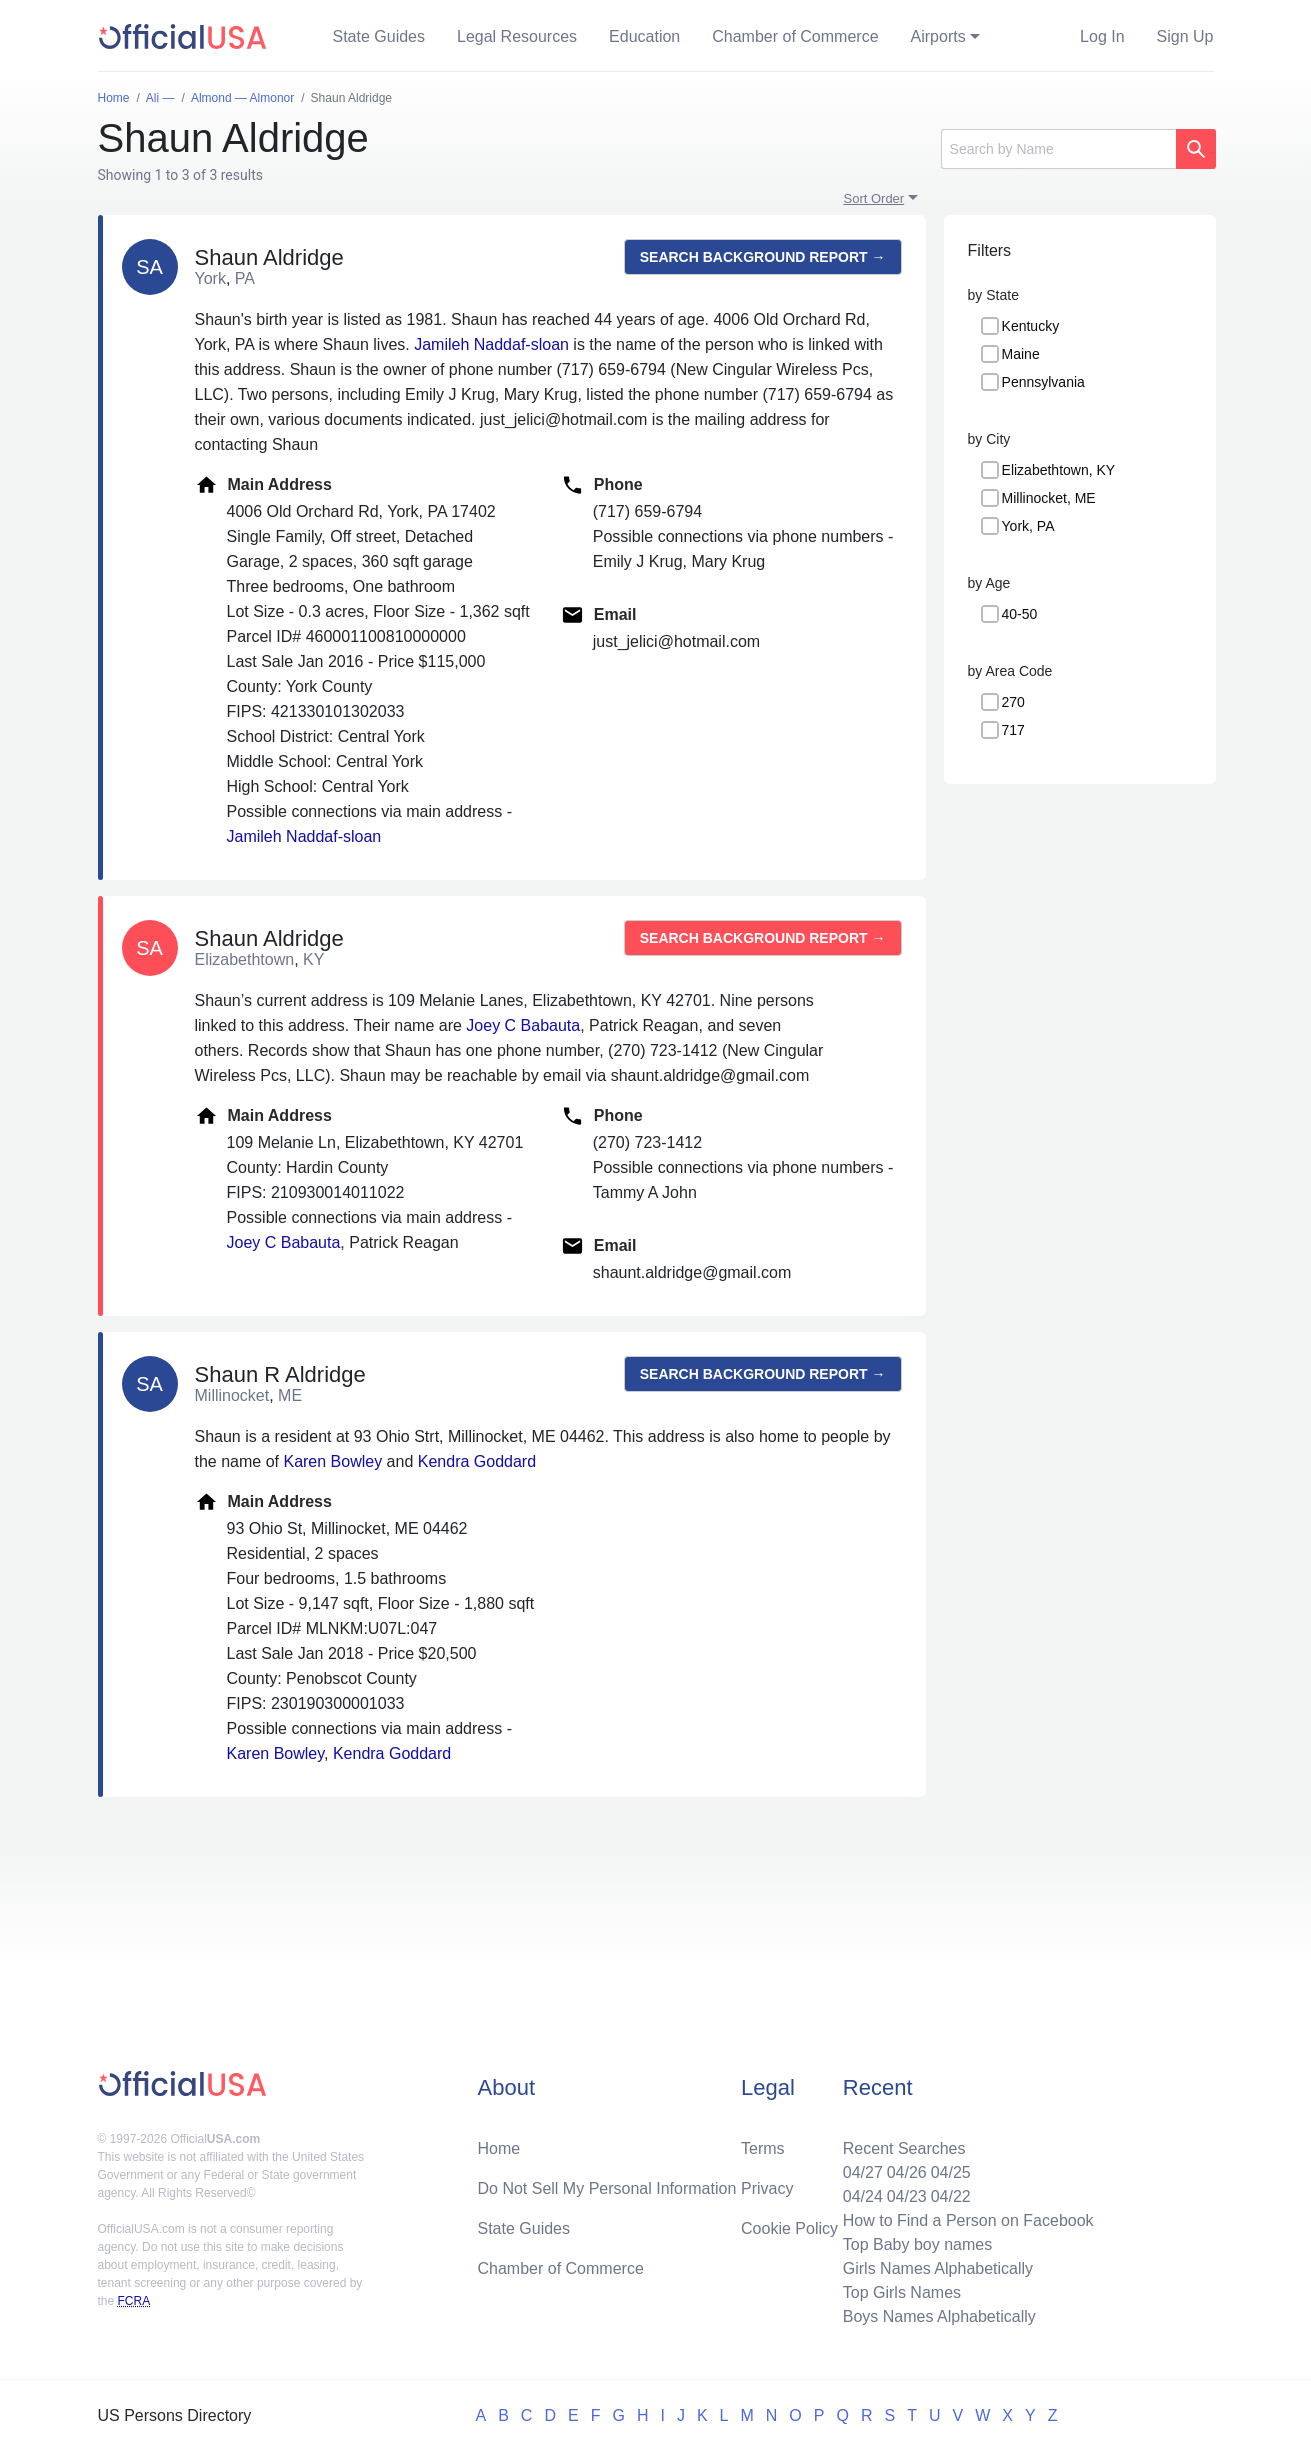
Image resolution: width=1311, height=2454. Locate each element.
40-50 (1020, 614)
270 (1013, 702)
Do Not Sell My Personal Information (607, 2188)
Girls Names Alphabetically (938, 2268)
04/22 (951, 2196)
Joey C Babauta (523, 1025)
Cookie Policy (789, 2228)
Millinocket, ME (1049, 498)
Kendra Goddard (477, 1461)
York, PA (1028, 526)
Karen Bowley (332, 1461)
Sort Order (874, 198)
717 (1013, 730)
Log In (1102, 36)
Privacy (767, 2188)
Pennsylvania (1043, 382)
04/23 (907, 2196)
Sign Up (1185, 36)
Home (499, 2148)
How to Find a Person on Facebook (968, 2220)
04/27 (863, 2172)
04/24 (863, 2196)
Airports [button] (938, 36)
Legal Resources (517, 36)
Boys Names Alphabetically (939, 2316)
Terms (763, 2148)
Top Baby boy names (917, 2244)
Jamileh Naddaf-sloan (491, 344)
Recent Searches (904, 2148)
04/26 (907, 2172)
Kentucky (1031, 326)
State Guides (379, 36)
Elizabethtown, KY (1059, 470)
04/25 (951, 2172)
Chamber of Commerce (795, 36)
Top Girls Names (902, 2292)
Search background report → (763, 257)
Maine (1021, 354)
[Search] (1058, 149)
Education (644, 36)
